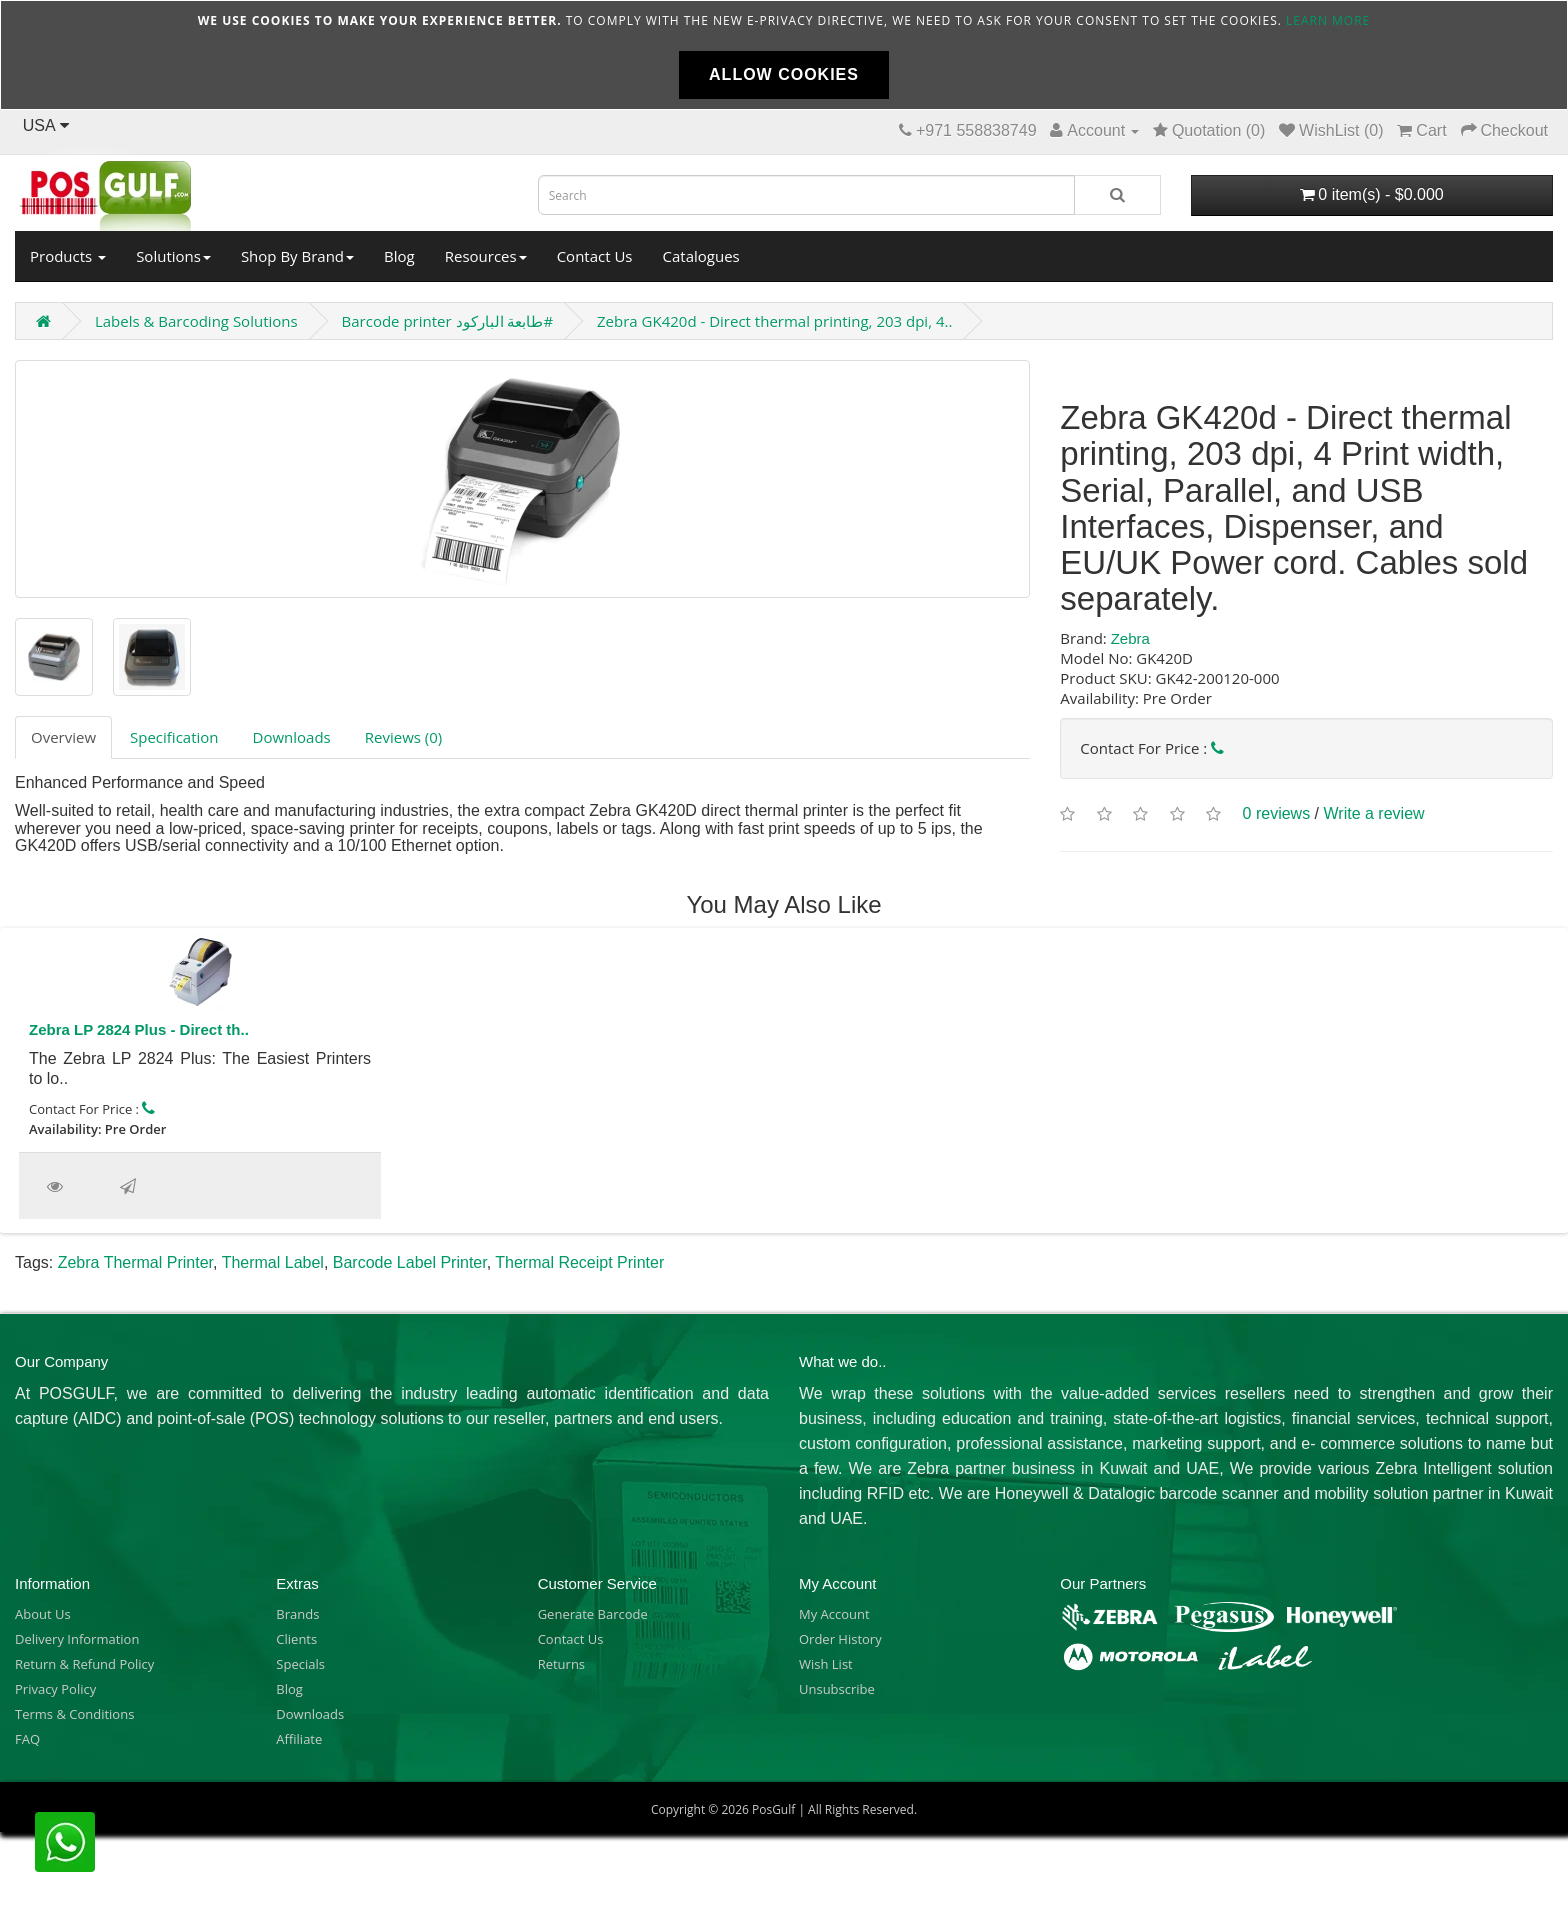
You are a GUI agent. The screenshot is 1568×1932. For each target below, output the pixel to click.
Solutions (173, 256)
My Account (834, 1614)
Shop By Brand (297, 256)
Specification (174, 737)
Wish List (826, 1664)
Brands (297, 1614)
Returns (561, 1664)
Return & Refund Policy (84, 1664)
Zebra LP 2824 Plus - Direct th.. (139, 1029)
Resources (486, 256)
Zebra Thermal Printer (135, 1262)
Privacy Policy (55, 1689)
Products (68, 256)
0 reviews (1277, 813)
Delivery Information (77, 1639)
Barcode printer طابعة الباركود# (448, 321)
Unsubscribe (837, 1689)
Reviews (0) (403, 737)
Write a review (1374, 813)
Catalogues (701, 256)
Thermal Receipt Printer (579, 1262)
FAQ (27, 1739)
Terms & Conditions (74, 1714)
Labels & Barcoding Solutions (196, 321)
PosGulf (773, 1809)
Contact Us (595, 256)
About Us (43, 1614)
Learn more (1328, 20)
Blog (399, 256)
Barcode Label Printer (410, 1262)
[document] (784, 55)
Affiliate (299, 1739)
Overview (63, 737)
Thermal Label (273, 1262)
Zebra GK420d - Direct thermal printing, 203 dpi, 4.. (774, 321)
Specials (300, 1664)
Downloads (292, 737)
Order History (840, 1639)
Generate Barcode (593, 1614)
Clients (296, 1639)
